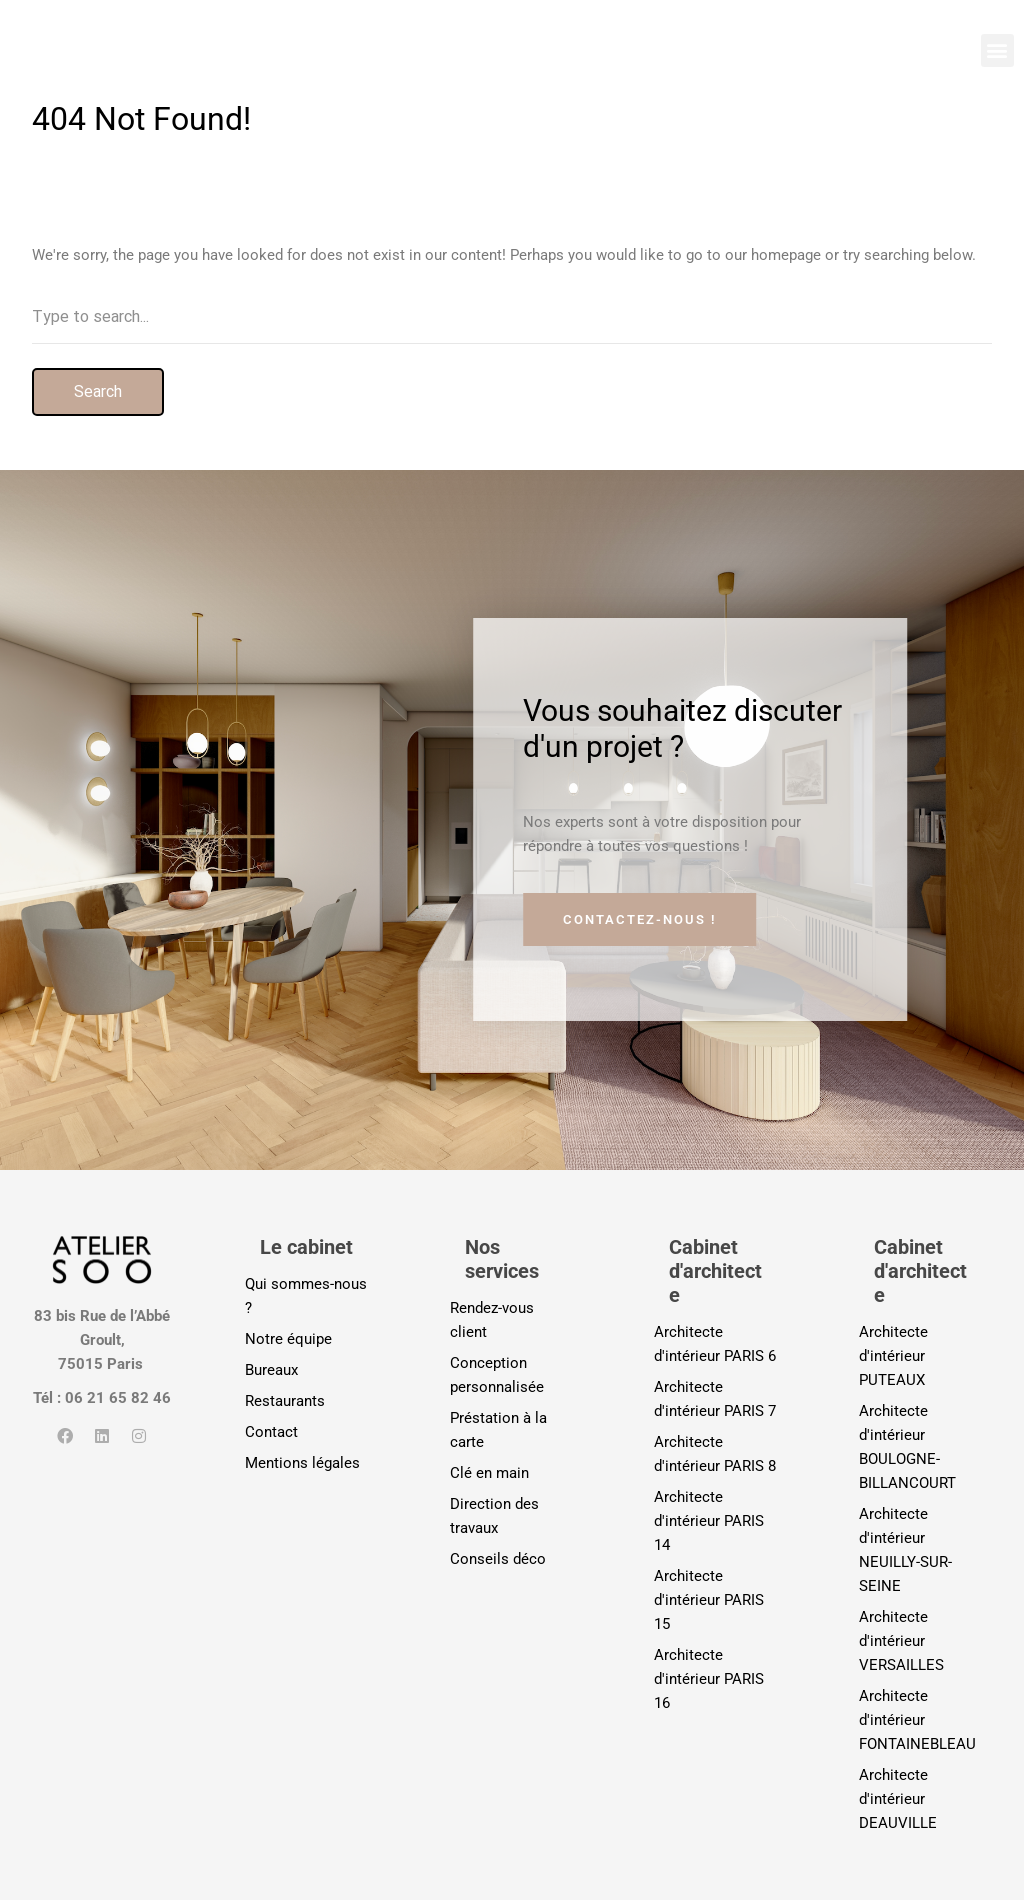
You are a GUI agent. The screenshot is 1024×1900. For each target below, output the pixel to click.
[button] (997, 50)
